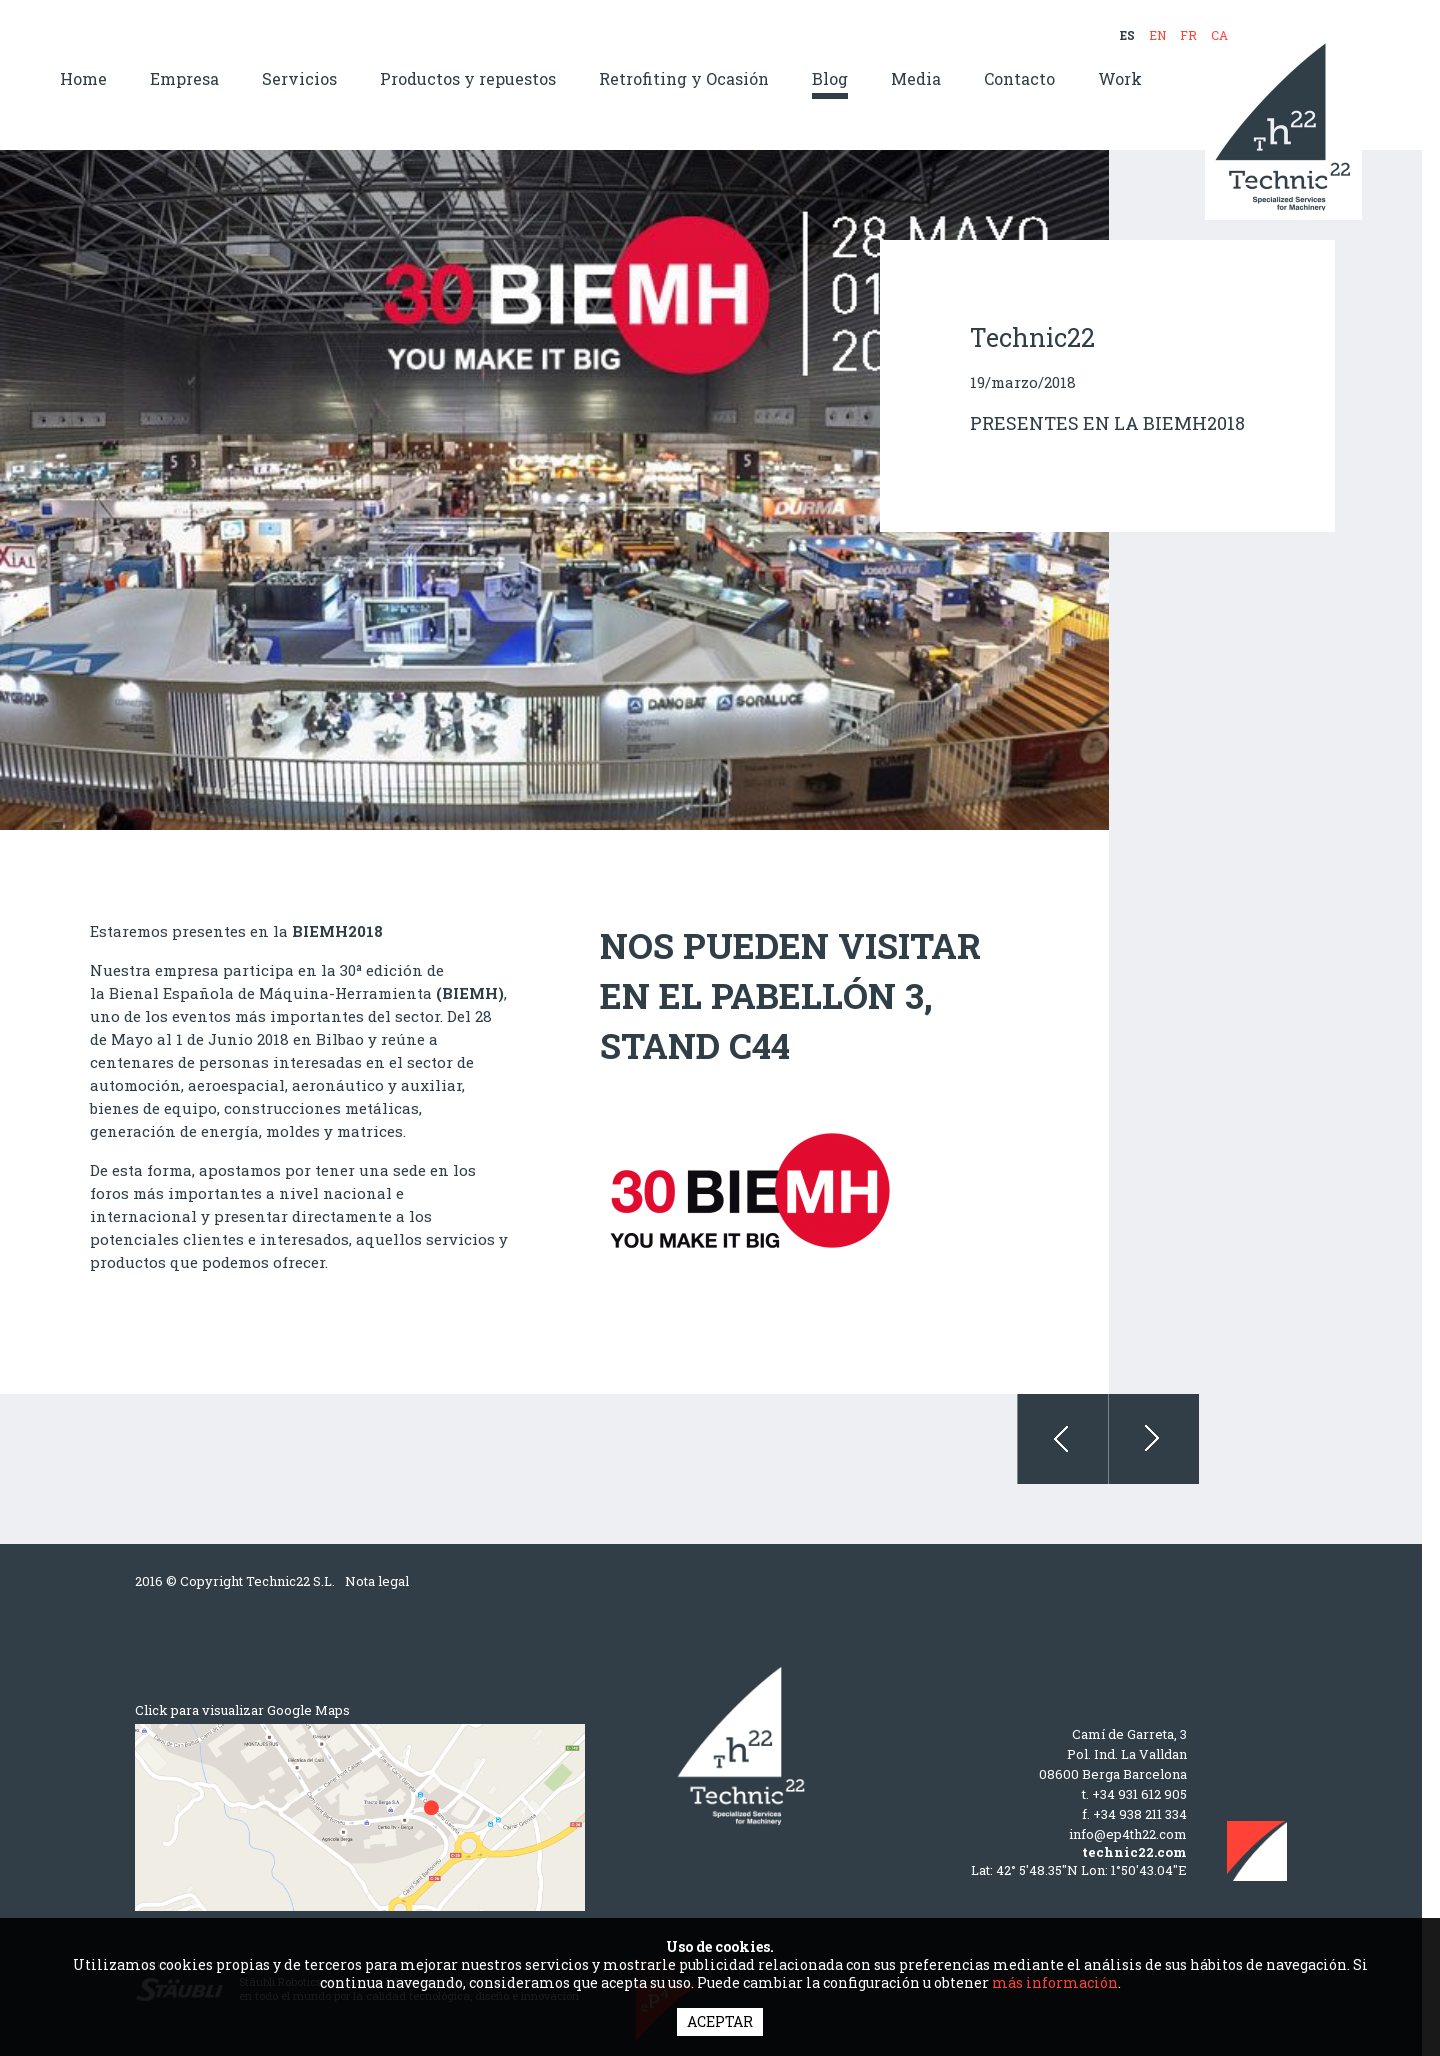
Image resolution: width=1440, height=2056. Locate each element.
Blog (830, 79)
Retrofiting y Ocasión (684, 79)
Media (916, 79)
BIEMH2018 (337, 931)
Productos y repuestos (468, 79)
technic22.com (1134, 1852)
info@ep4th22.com (1128, 1834)
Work (1120, 79)
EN (1157, 35)
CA (1219, 35)
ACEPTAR (720, 2021)
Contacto (1019, 79)
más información (1055, 1982)
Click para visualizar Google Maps (242, 1710)
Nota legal (377, 1581)
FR (1188, 35)
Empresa (184, 79)
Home (83, 79)
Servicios (299, 79)
